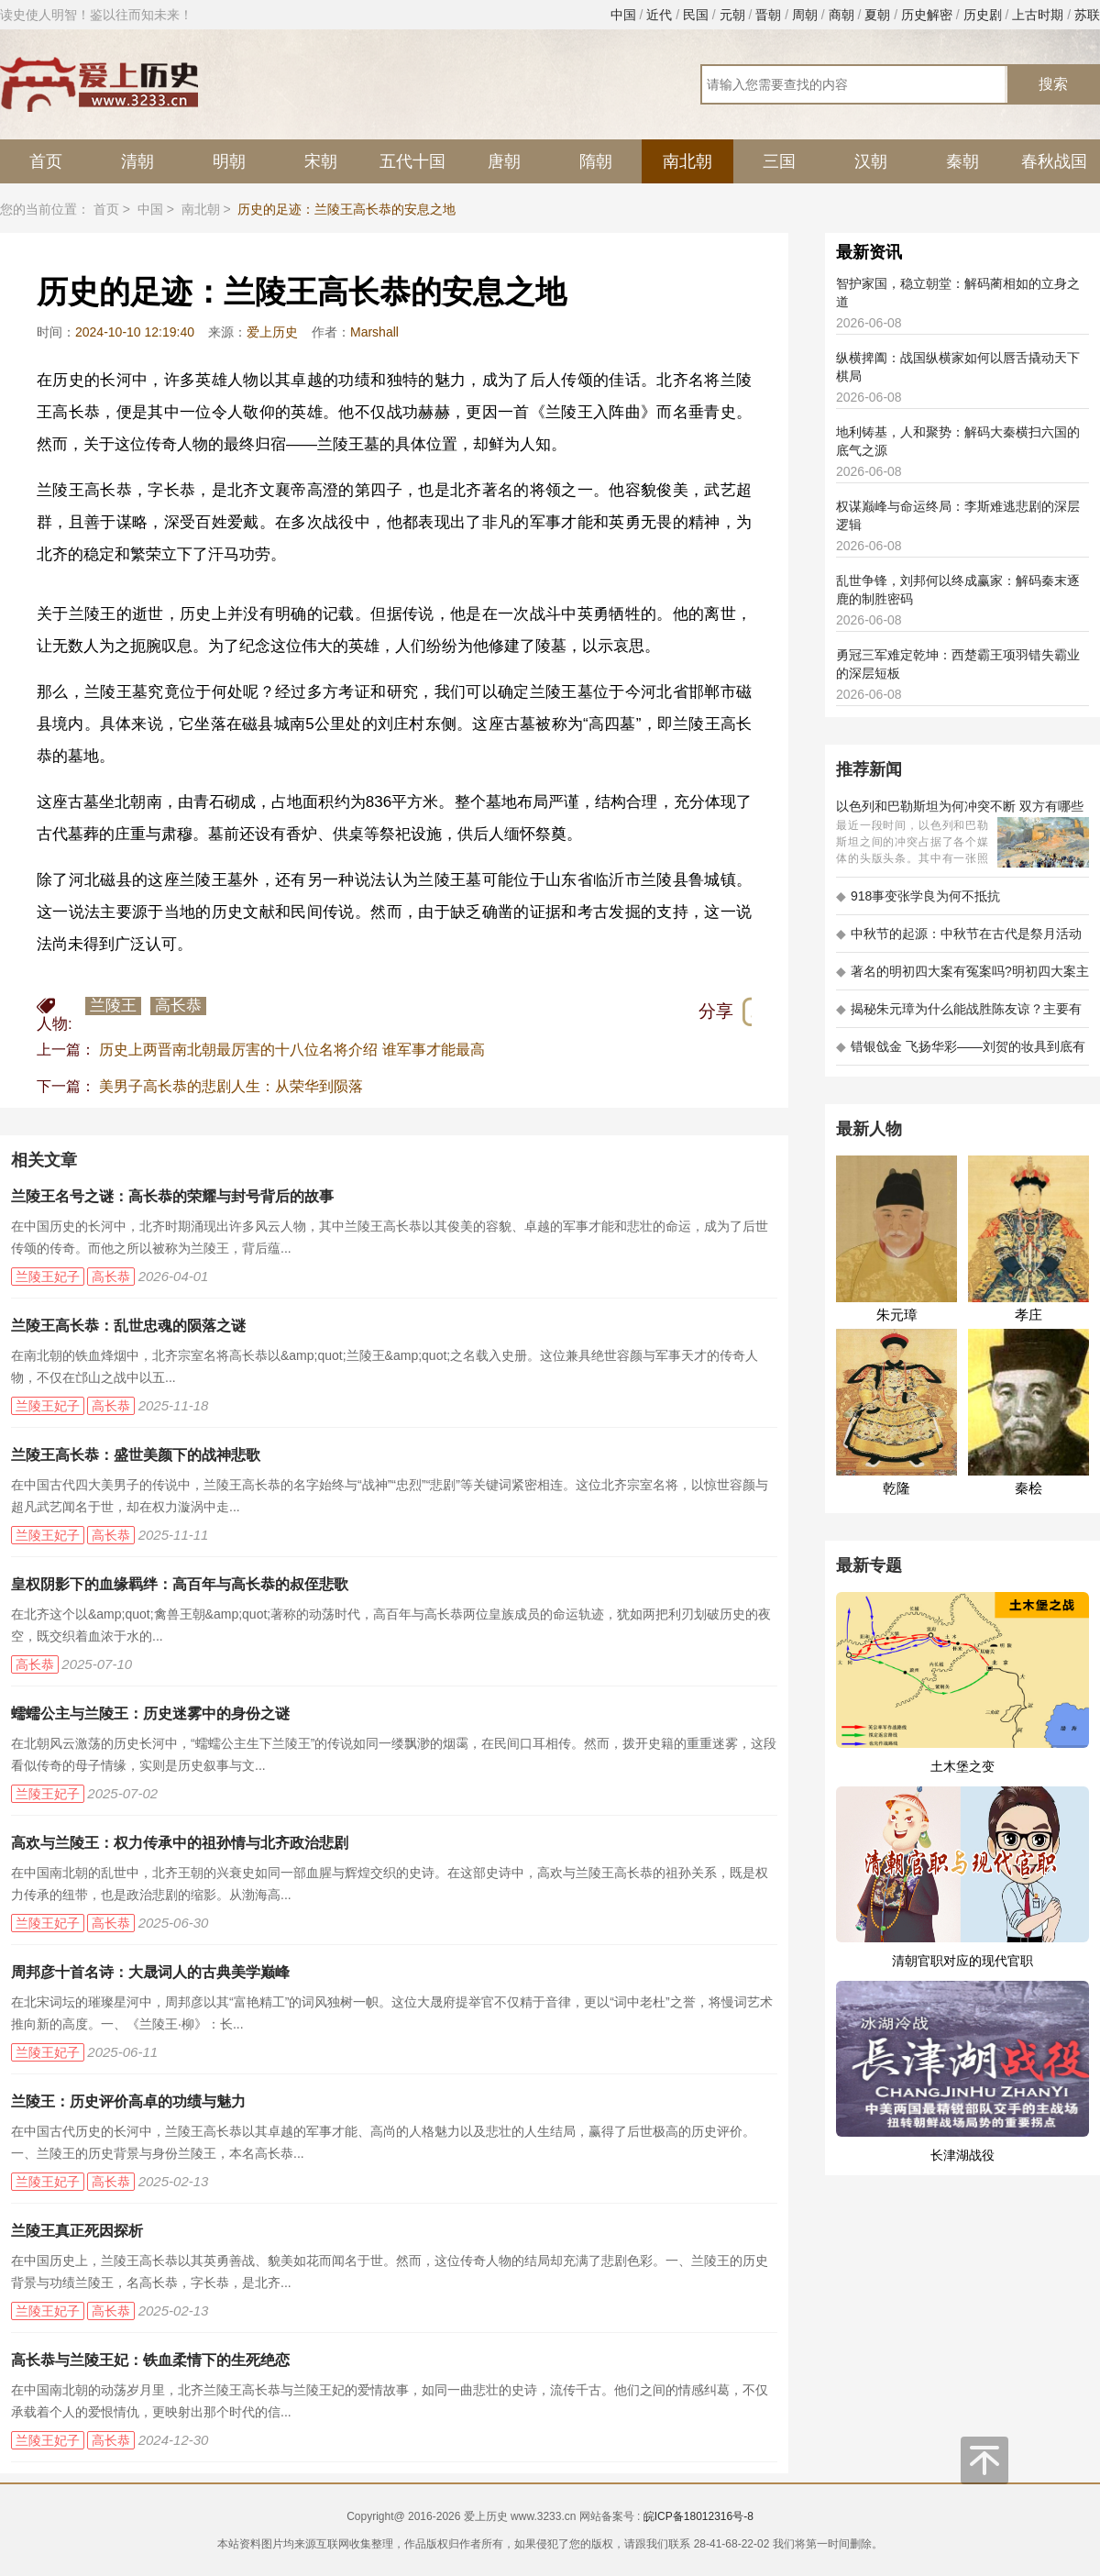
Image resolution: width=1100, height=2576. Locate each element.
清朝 (137, 161)
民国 (696, 14)
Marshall (374, 332)
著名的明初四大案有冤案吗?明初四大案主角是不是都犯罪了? (962, 977)
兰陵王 (113, 1005)
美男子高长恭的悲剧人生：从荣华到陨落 (231, 1086)
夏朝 (877, 14)
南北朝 (687, 161)
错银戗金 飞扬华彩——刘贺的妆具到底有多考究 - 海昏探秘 (960, 1052)
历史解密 (926, 14)
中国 (623, 14)
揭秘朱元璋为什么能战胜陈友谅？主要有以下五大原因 (959, 1014)
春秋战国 (1054, 161)
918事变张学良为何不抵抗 (918, 896)
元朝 (732, 14)
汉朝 (870, 161)
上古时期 (1037, 14)
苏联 (1087, 14)
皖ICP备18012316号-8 (699, 2516)
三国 (779, 161)
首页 (45, 161)
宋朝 (320, 161)
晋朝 (768, 14)
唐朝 (504, 161)
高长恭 (178, 1005)
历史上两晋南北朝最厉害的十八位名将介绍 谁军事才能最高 (291, 1049)
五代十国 (413, 161)
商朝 (841, 14)
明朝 (229, 161)
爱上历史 (272, 332)
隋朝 (595, 161)
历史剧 (982, 14)
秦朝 (962, 161)
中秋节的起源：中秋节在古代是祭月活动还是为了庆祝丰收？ (959, 939)
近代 (659, 14)
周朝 (805, 14)
